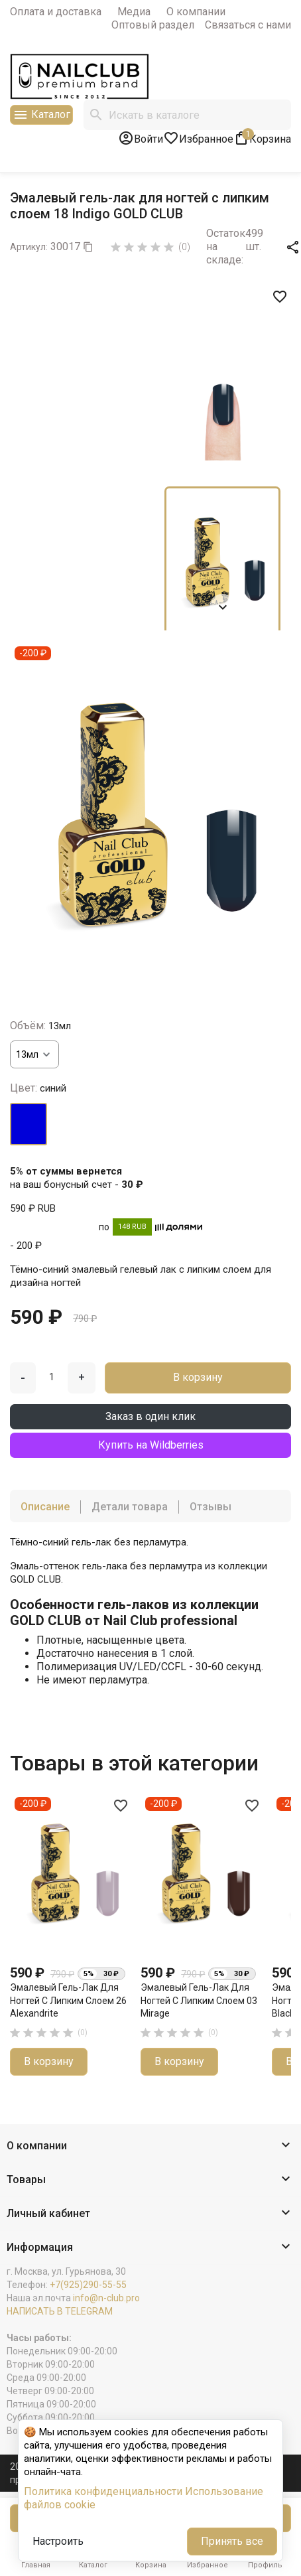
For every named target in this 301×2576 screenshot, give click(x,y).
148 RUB (132, 1226)
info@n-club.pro (106, 2298)
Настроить (58, 2541)
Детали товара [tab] (129, 1506)
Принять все (232, 2541)
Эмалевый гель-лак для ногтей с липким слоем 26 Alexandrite (68, 2000)
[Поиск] (187, 115)
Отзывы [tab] (210, 1506)
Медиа (133, 11)
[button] (150, 2146)
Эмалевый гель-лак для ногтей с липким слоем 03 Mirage (199, 2000)
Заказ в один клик (150, 1416)
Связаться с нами (248, 25)
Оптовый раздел (152, 25)
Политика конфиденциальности (103, 2491)
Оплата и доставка (55, 11)
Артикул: (29, 247)
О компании (195, 11)
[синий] (28, 1124)
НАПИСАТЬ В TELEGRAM (60, 2311)
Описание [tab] (45, 1506)
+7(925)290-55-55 (88, 2284)
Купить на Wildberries (151, 1445)
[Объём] (34, 1054)
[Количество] (52, 1377)
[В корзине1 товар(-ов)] (262, 138)
